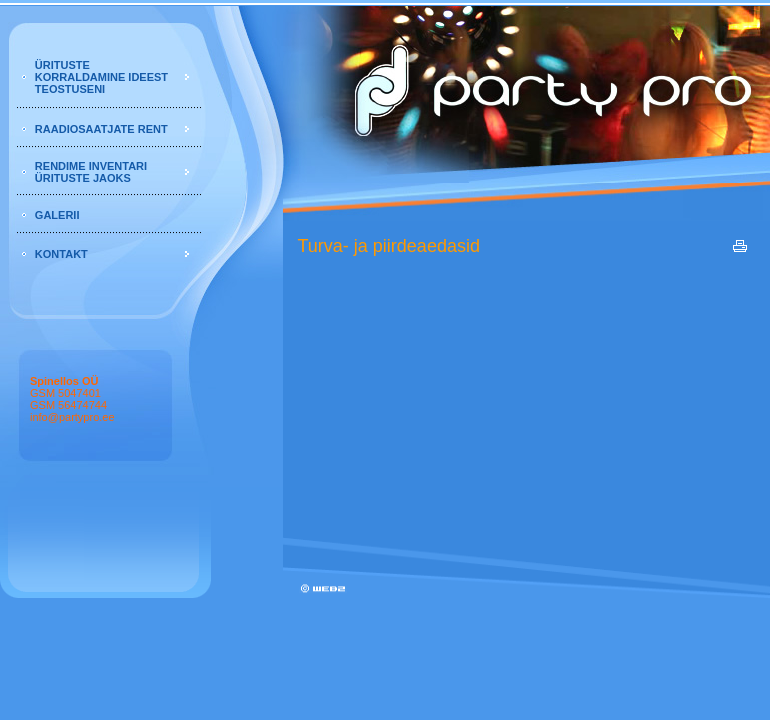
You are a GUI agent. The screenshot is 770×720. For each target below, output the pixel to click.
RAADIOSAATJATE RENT (101, 129)
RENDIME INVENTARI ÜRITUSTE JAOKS (91, 172)
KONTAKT (61, 254)
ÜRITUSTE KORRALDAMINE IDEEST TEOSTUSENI (101, 77)
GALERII (57, 215)
